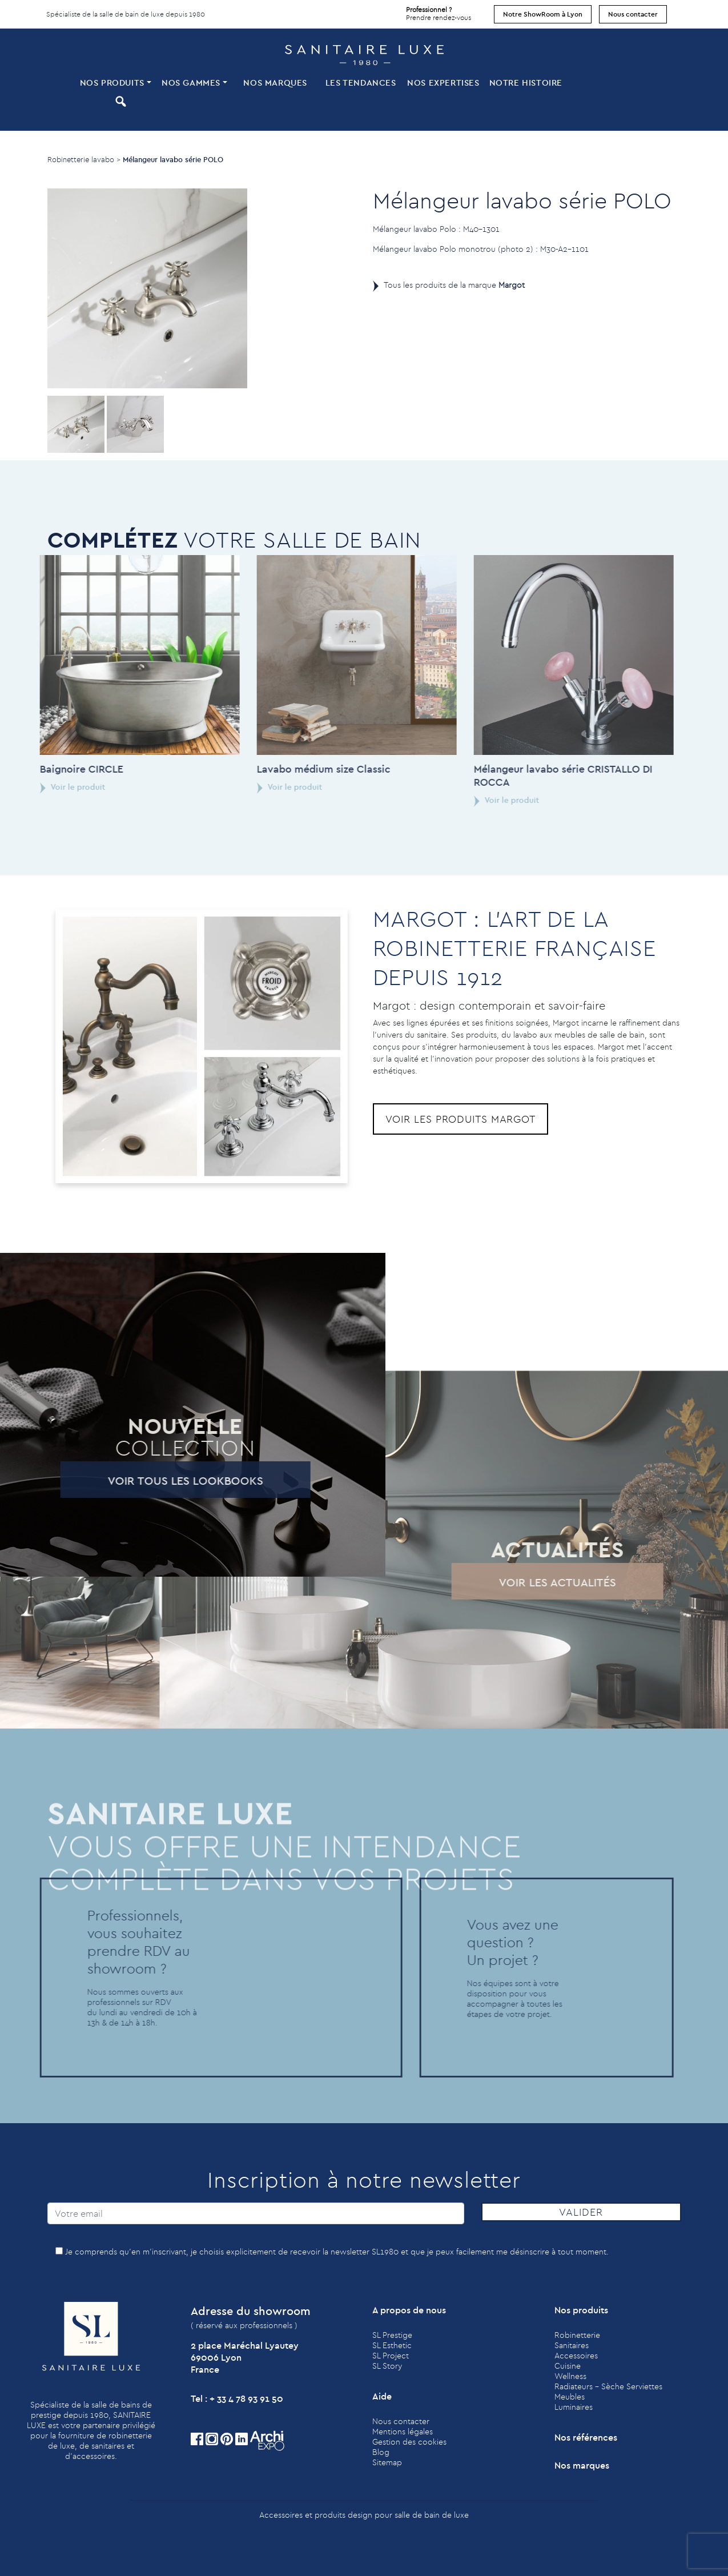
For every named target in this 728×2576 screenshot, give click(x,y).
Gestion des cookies (409, 2442)
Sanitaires (571, 2345)
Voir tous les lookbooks (141, 1480)
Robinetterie (577, 2335)
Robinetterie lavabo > (83, 159)
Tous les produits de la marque (454, 285)
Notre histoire (525, 82)
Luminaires (573, 2407)
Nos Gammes (191, 82)
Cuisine (567, 2366)
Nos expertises (443, 82)
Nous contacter (633, 14)
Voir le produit (245, 787)
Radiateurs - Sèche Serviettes (608, 2386)
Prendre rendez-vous (438, 11)
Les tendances (360, 82)
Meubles (569, 2397)
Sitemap (387, 2462)
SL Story (387, 2366)
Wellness (570, 2376)
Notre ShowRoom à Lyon (542, 14)
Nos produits (112, 82)
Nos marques (275, 82)
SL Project (390, 2355)
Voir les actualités (513, 1582)
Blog (380, 2452)
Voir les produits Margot (460, 1119)
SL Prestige (392, 2335)
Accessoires (576, 2355)
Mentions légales (402, 2431)
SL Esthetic (392, 2345)
